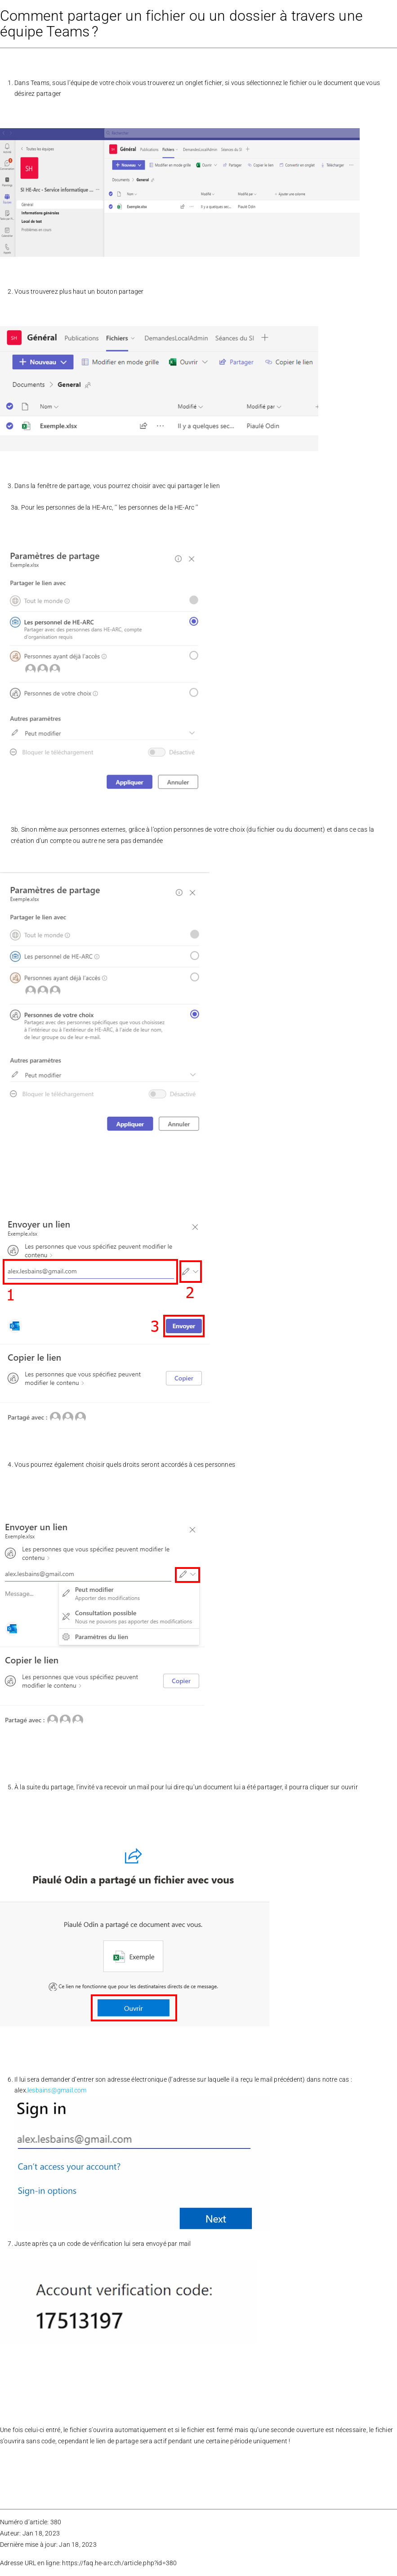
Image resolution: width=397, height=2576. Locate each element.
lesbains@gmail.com (57, 2090)
